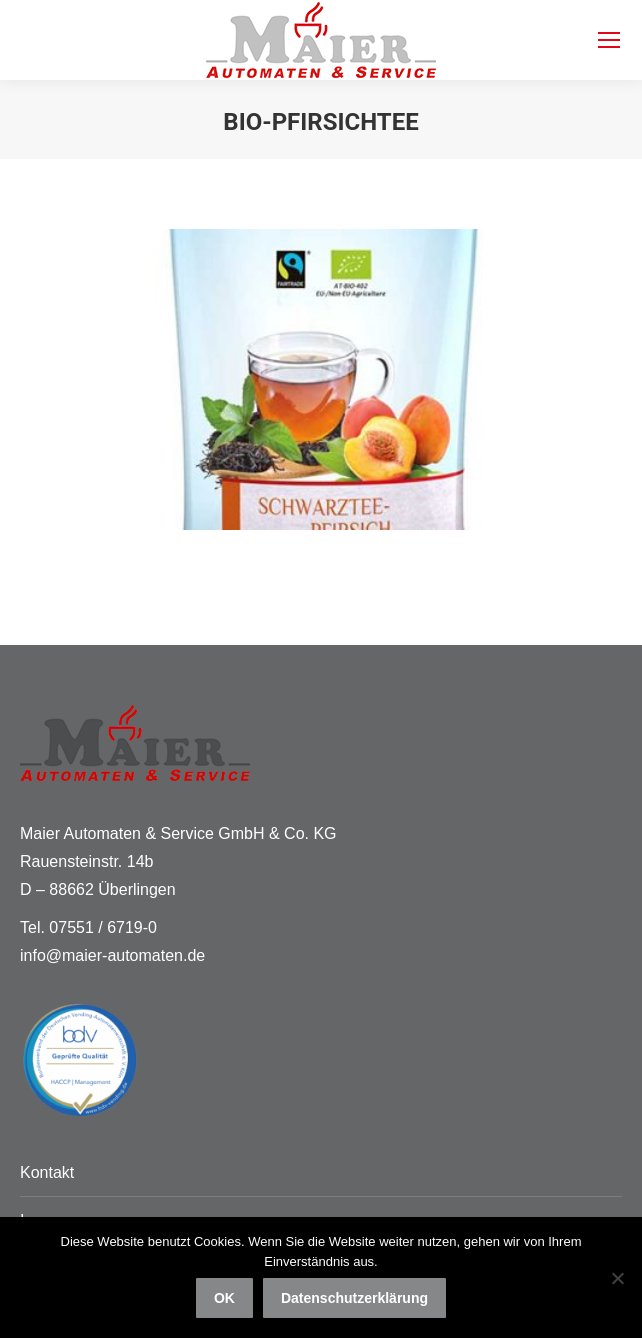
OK (224, 1298)
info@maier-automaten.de (112, 955)
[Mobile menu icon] (609, 40)
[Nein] (617, 1278)
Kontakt (47, 1172)
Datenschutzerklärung (354, 1298)
